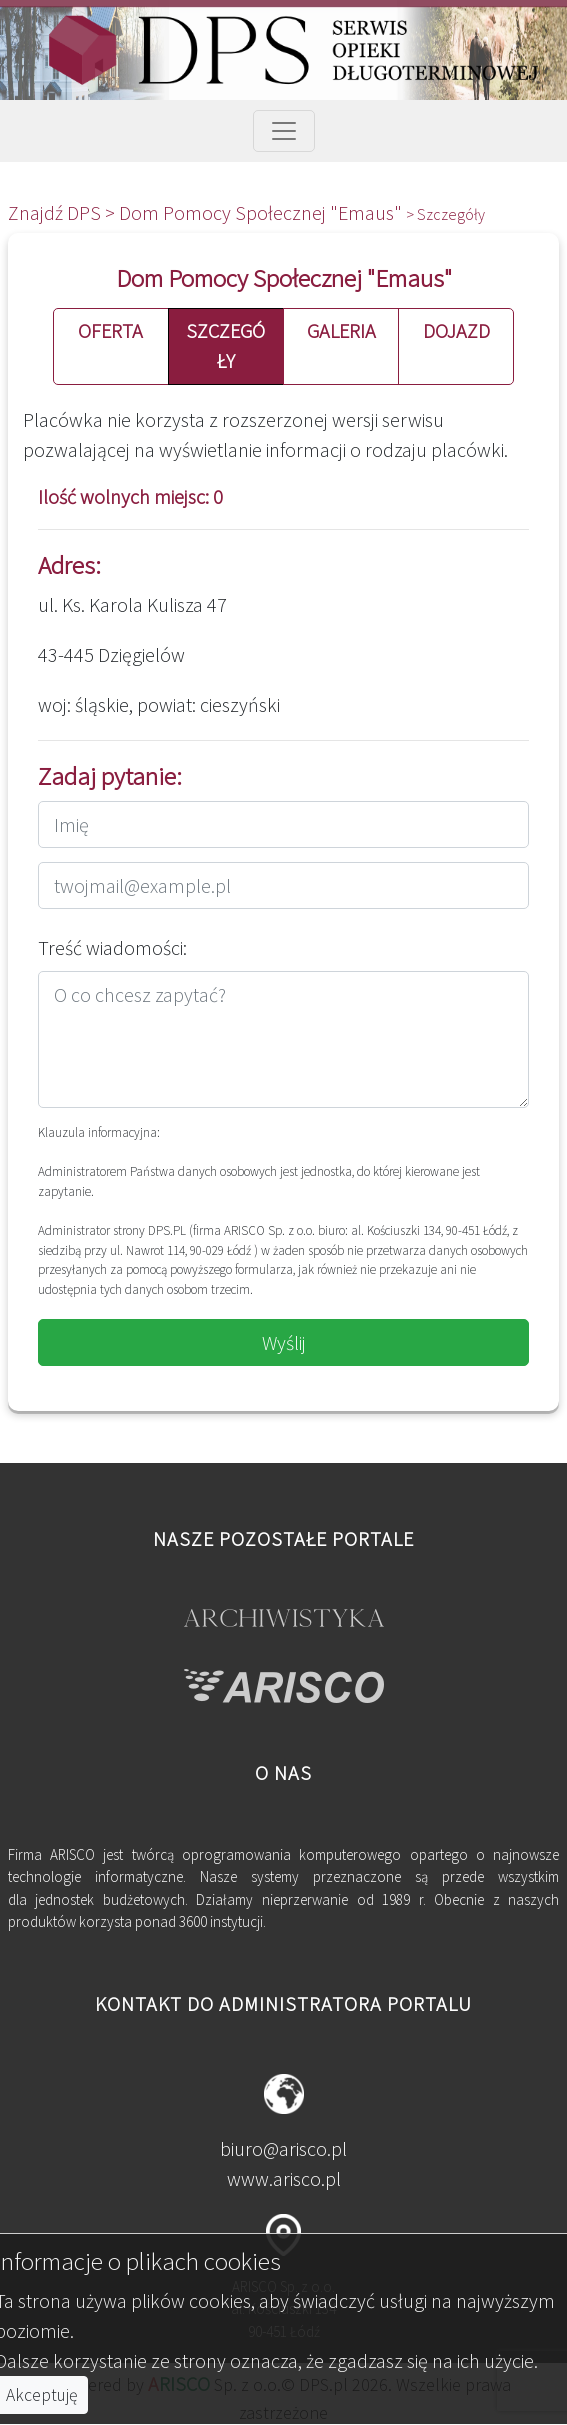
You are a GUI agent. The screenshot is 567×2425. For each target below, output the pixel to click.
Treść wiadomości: (112, 947)
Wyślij (284, 1342)
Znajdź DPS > (63, 212)
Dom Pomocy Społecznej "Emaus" (262, 212)
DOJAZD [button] (456, 330)
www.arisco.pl (284, 2178)
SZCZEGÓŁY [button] (225, 345)
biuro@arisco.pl (283, 2148)
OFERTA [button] (110, 330)
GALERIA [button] (341, 330)
